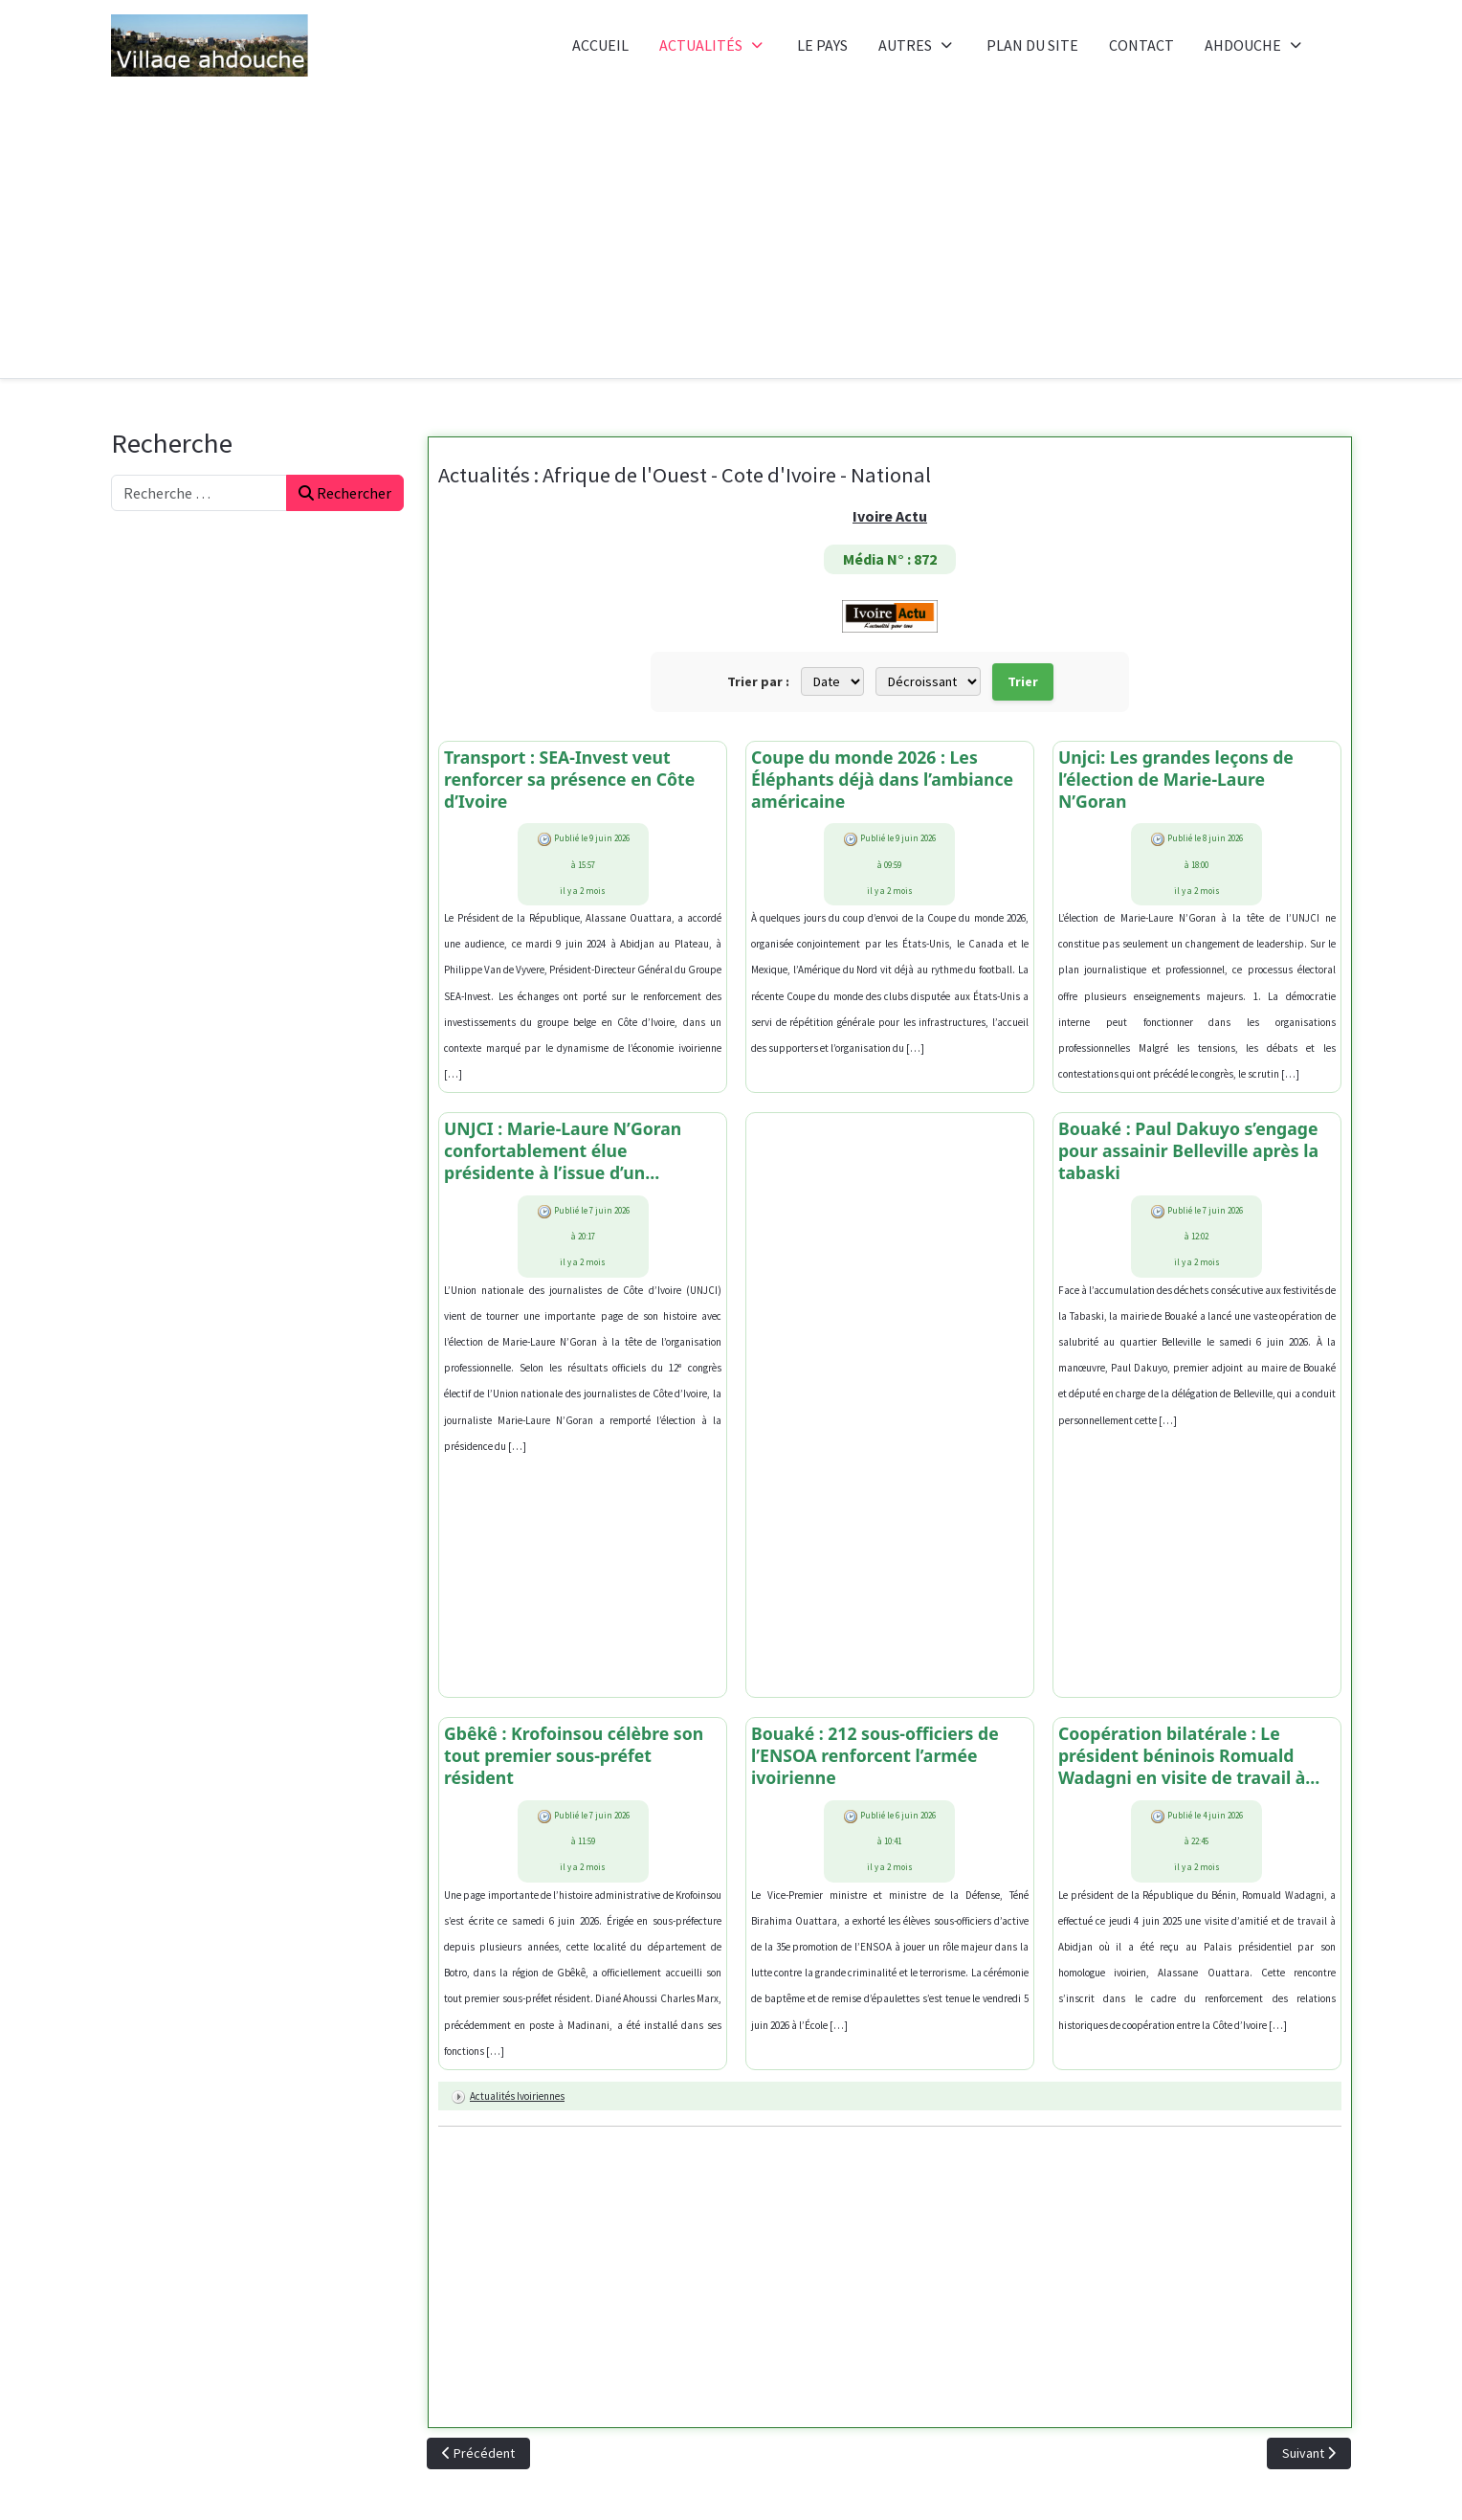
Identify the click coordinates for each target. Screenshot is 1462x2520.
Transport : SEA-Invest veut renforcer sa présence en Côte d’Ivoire (572, 780)
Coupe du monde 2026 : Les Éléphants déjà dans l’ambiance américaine (885, 780)
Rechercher (345, 492)
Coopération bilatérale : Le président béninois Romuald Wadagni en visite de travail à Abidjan (1184, 1758)
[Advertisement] (731, 234)
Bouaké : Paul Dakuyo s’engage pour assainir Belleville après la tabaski (1191, 1153)
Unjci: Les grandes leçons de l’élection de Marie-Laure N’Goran (1178, 780)
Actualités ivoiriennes (517, 2099)
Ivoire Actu (890, 515)
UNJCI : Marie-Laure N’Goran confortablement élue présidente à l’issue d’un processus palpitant (565, 1153)
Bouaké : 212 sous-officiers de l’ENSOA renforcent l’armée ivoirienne (877, 1758)
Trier (1023, 681)
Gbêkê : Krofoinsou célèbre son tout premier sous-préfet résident (576, 1758)
